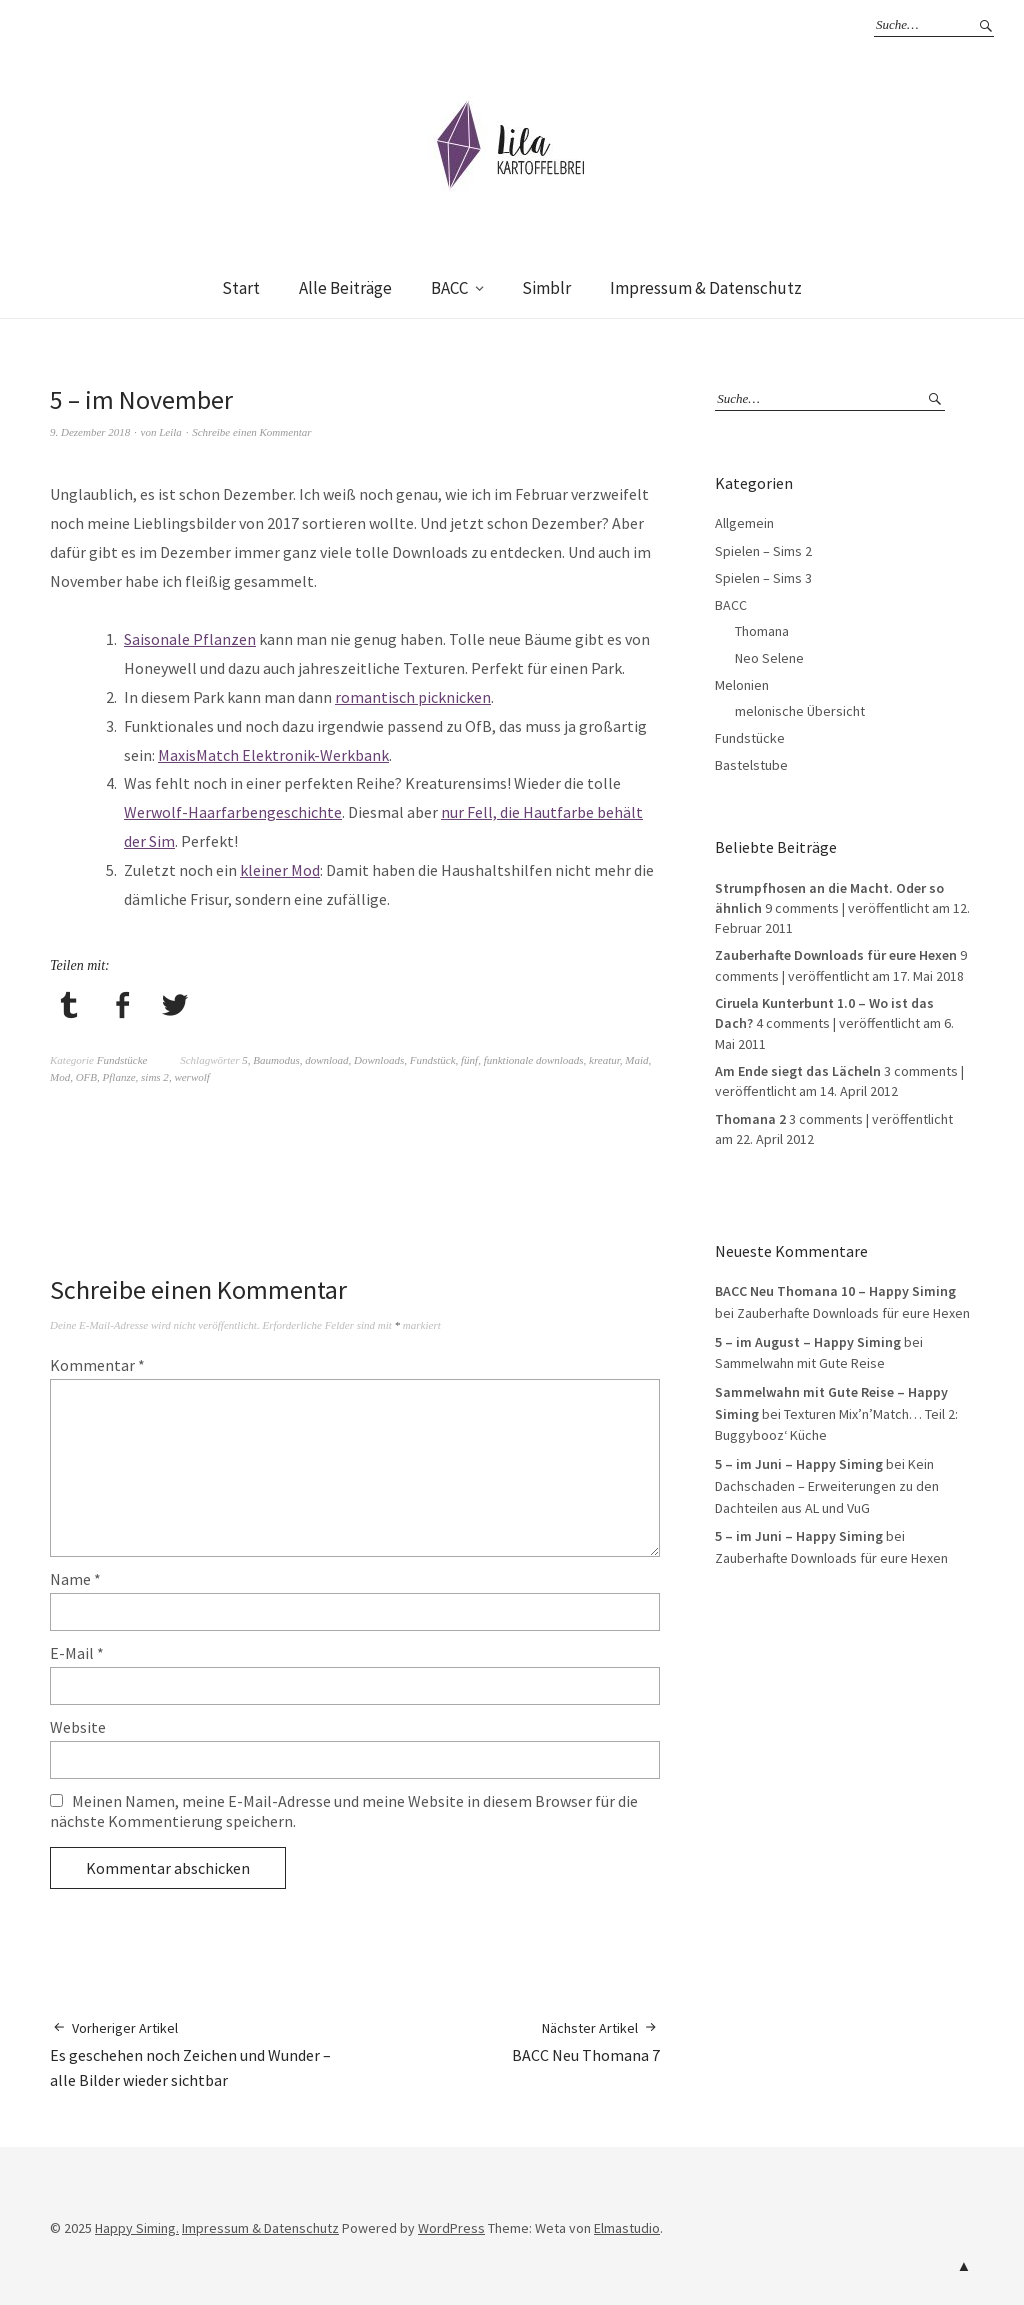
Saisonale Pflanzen (190, 639)
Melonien (742, 685)
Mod (60, 1077)
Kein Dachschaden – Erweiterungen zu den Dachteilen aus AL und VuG (827, 1485)
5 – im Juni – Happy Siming (799, 1464)
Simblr (546, 288)
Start (241, 288)
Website (78, 1727)
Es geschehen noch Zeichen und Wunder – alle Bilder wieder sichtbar (202, 2054)
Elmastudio (627, 2228)
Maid (636, 1060)
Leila (170, 432)
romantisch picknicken (413, 697)
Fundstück (433, 1060)
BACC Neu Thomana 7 (586, 2041)
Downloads (379, 1060)
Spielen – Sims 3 (763, 578)
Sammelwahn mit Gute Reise (800, 1363)
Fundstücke (122, 1060)
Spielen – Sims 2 (763, 551)
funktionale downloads (534, 1060)
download (326, 1060)
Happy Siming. (137, 2228)
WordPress (451, 2228)
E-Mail (77, 1653)
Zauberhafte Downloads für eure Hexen (836, 955)
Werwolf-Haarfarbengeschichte (233, 812)
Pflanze (119, 1077)
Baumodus (276, 1060)
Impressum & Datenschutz (706, 288)
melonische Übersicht (800, 711)
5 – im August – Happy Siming (808, 1342)
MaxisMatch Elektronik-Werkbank (273, 755)
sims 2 (155, 1077)
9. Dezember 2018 (90, 432)
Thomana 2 (750, 1119)
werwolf (191, 1077)
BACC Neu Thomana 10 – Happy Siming (835, 1291)
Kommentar (97, 1365)
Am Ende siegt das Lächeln (798, 1071)
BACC (449, 288)
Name (75, 1579)
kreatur (604, 1060)
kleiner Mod (280, 870)
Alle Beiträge (345, 288)
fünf (469, 1060)
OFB (86, 1077)
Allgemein (744, 523)
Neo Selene (769, 658)
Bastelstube (751, 765)
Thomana (762, 631)
